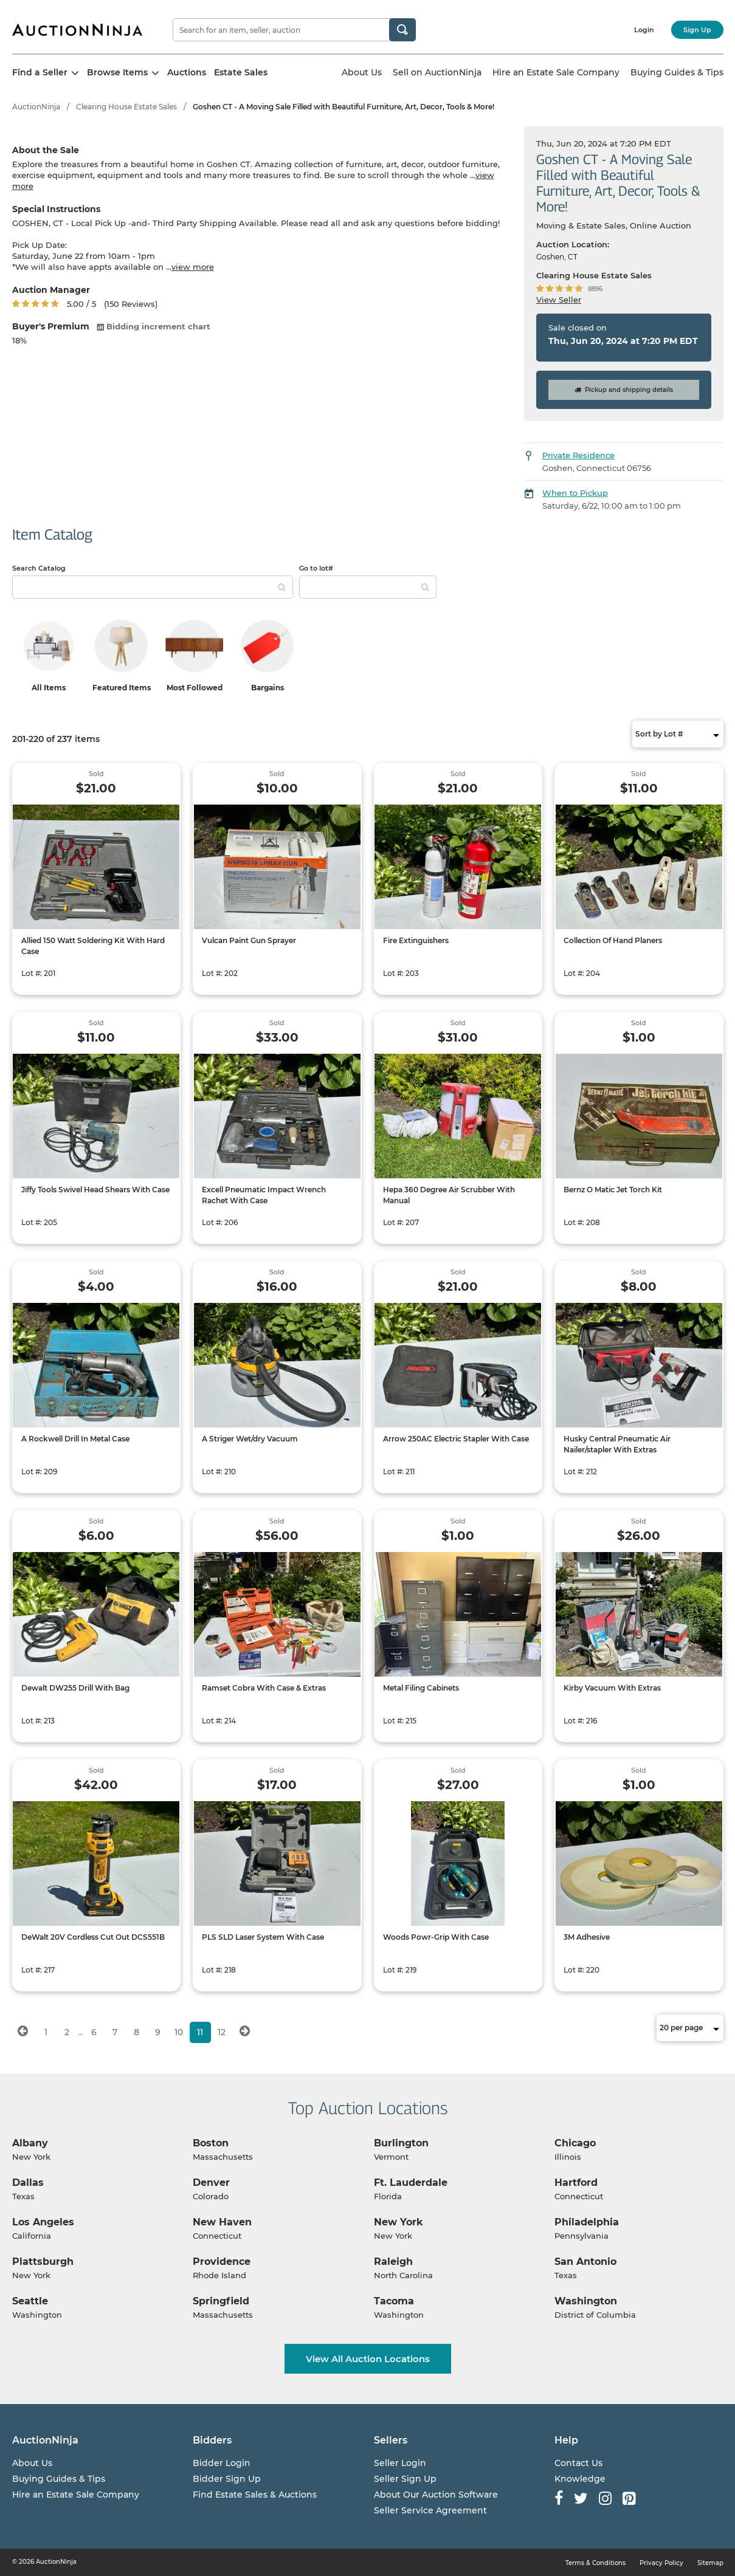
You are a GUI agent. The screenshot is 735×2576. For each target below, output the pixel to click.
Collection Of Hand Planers (613, 940)
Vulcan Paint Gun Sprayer (249, 940)
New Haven (222, 2222)
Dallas (28, 2182)
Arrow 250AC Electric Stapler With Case (456, 1438)
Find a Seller (45, 72)
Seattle (30, 2301)
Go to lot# (316, 568)
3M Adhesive (587, 1937)
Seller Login (400, 2463)
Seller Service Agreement (430, 2510)
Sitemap (710, 2563)
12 (222, 2032)
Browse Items (123, 72)
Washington (585, 2301)
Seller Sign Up (405, 2478)
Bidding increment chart (153, 326)
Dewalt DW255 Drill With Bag (75, 1687)
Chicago (575, 2143)
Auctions (186, 72)
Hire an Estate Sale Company (555, 72)
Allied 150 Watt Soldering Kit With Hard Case (93, 946)
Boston (211, 2143)
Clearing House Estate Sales (126, 106)
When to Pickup (575, 493)
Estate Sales (240, 72)
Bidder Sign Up (227, 2478)
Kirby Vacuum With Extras (612, 1687)
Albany (30, 2143)
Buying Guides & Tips (676, 72)
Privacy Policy (661, 2563)
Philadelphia (586, 2222)
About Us (362, 72)
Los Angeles (43, 2222)
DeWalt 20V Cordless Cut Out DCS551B (93, 1937)
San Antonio (585, 2261)
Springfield (221, 2301)
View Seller (558, 299)
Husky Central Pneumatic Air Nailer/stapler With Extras (617, 1444)
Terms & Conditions (595, 2563)
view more (192, 267)
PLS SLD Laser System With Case (263, 1937)
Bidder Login (221, 2463)
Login (644, 30)
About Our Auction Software (436, 2494)
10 (178, 2032)
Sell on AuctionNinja (437, 72)
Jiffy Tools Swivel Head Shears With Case (95, 1189)
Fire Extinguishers (416, 940)
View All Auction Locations (368, 2359)
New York (398, 2222)
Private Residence (578, 455)
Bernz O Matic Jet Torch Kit (613, 1189)
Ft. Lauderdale (410, 2182)
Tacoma (394, 2301)
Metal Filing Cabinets (421, 1687)
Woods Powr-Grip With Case (436, 1937)
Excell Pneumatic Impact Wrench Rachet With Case (264, 1195)
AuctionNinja (36, 106)
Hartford (576, 2182)
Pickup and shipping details (624, 390)
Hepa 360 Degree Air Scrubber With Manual (449, 1195)
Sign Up (697, 30)
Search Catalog (39, 568)
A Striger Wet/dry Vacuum (250, 1438)
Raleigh (393, 2261)
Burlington (401, 2143)
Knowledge (580, 2478)
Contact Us (578, 2463)
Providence (221, 2261)
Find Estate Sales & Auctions (255, 2494)
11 (200, 2032)
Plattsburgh (43, 2261)
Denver (211, 2182)
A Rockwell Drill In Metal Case (75, 1438)
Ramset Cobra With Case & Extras (264, 1687)
